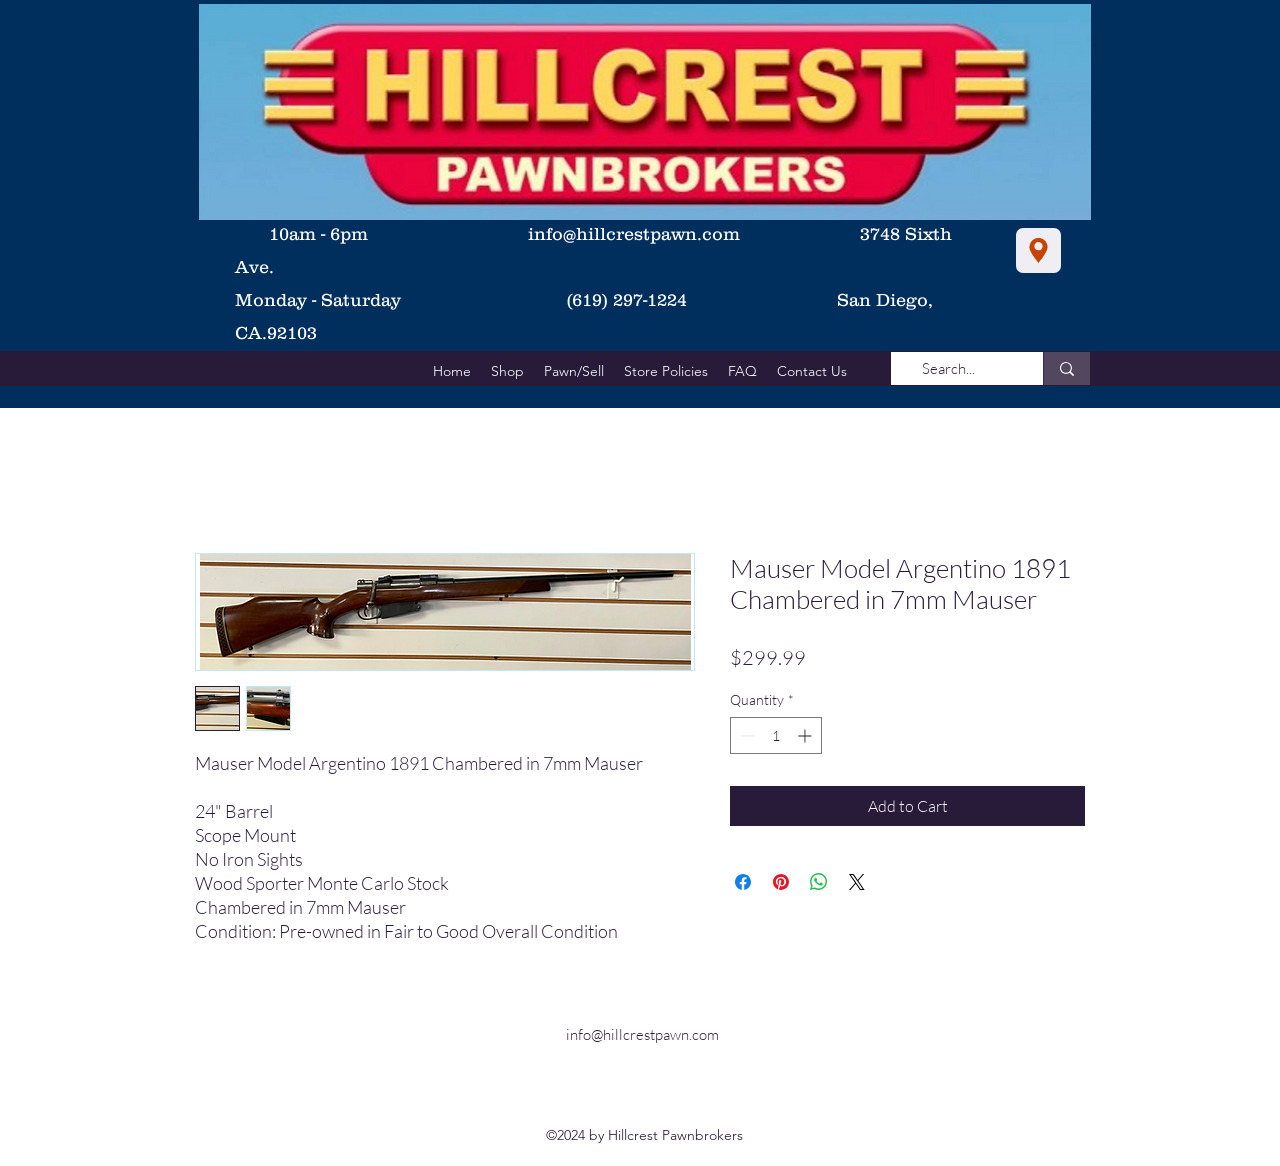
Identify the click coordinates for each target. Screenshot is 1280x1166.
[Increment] (806, 735)
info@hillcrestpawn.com (634, 234)
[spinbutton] (776, 735)
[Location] (1038, 250)
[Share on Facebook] (743, 882)
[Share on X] (857, 882)
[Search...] (948, 369)
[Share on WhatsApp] (819, 882)
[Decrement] (745, 735)
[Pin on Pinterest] (781, 882)
